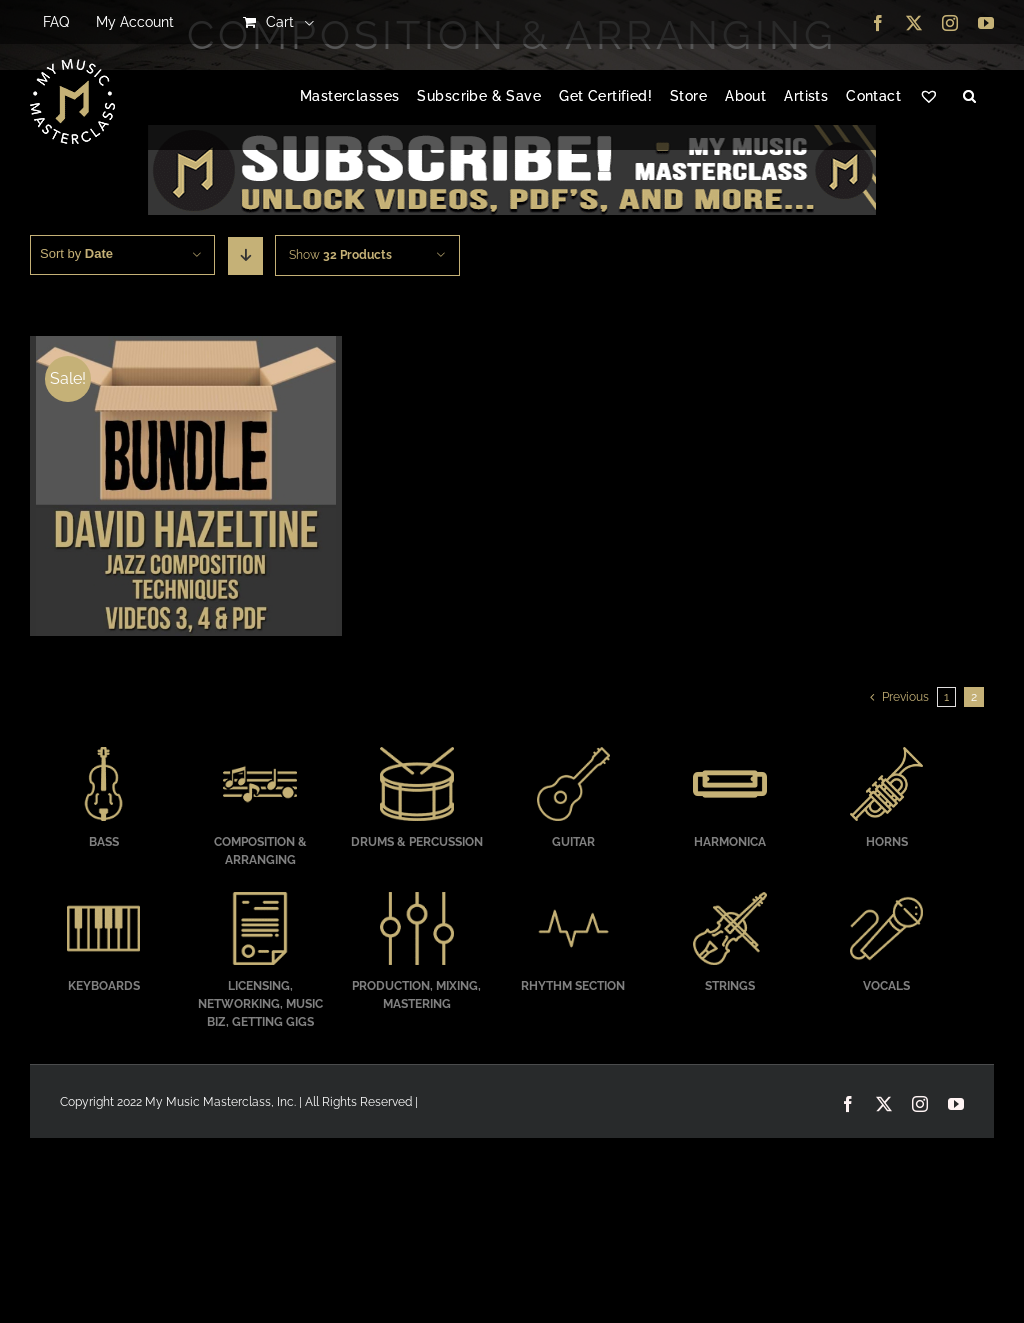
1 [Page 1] (946, 697)
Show (340, 255)
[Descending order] (245, 256)
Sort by (76, 253)
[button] (969, 97)
